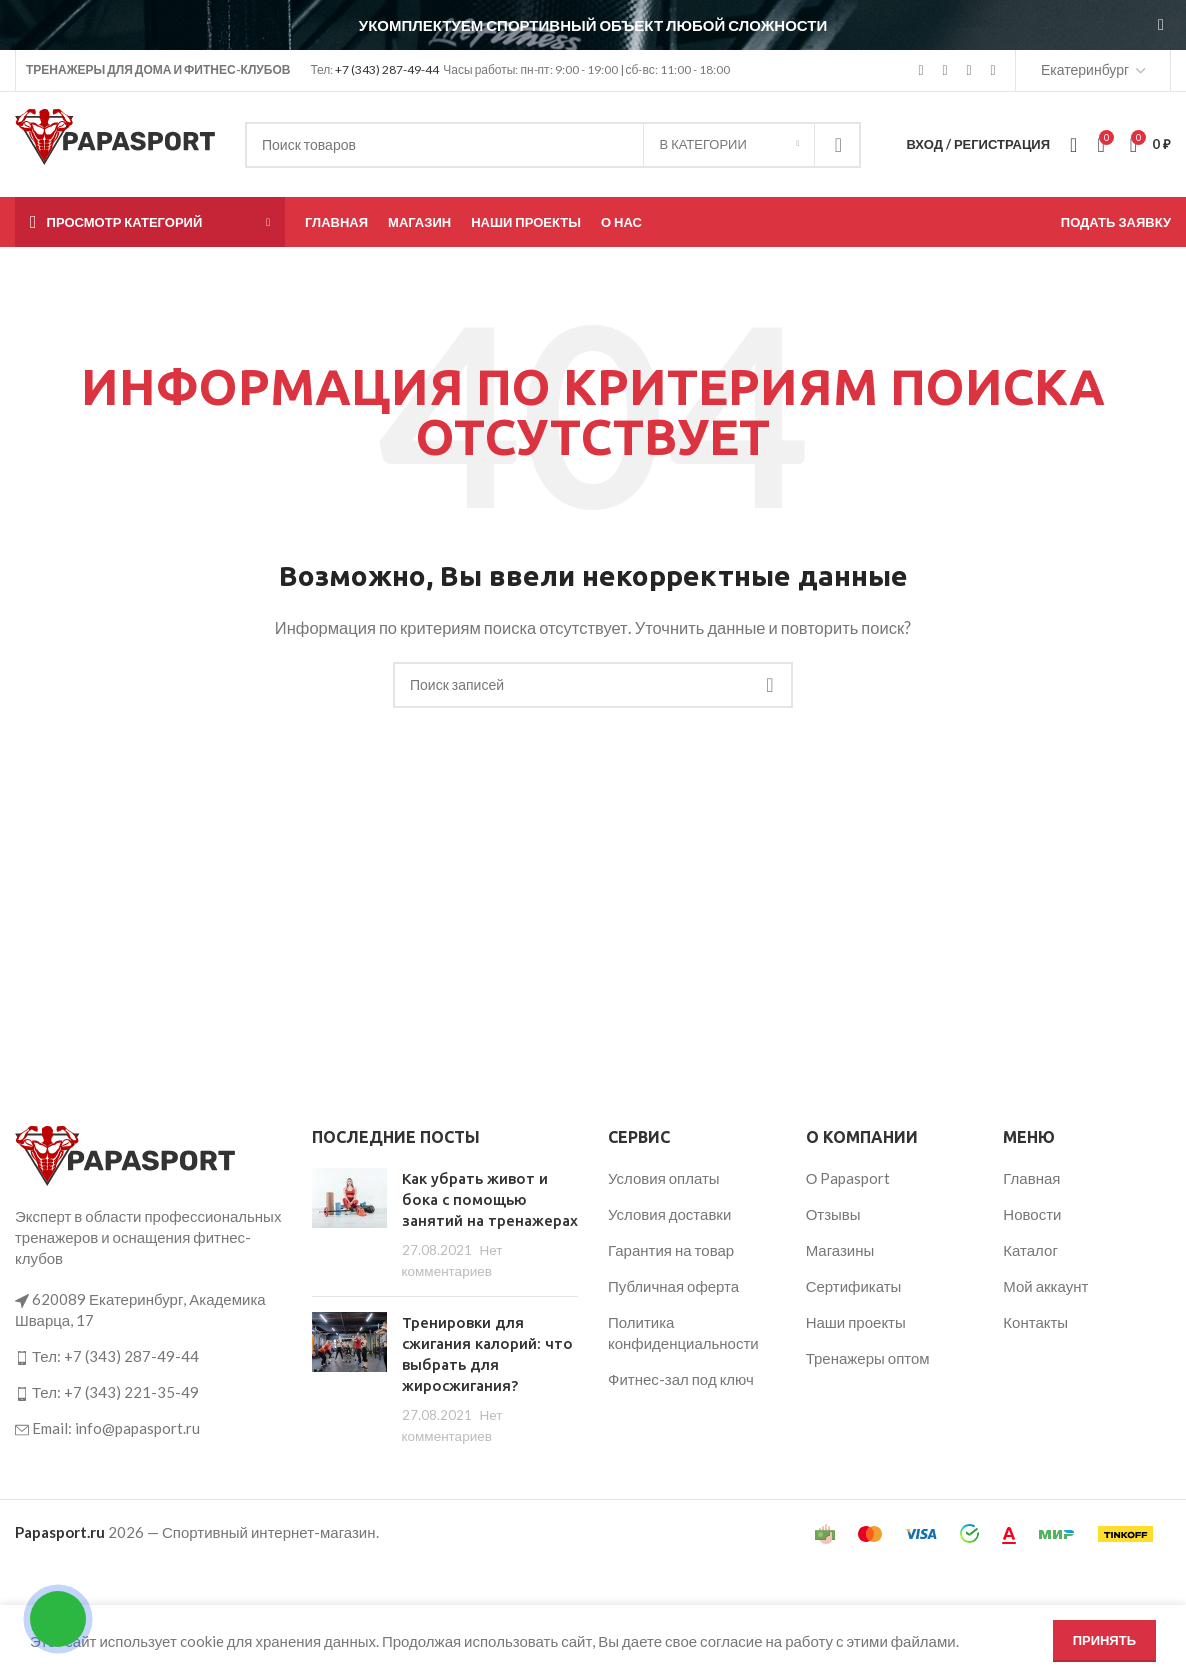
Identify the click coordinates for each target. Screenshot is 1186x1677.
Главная (1031, 1178)
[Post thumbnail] (349, 1224)
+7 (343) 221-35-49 (131, 1392)
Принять (1104, 1640)
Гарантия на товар (671, 1250)
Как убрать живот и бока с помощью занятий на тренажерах (490, 1199)
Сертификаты (854, 1286)
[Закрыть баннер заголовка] (1161, 25)
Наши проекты (856, 1322)
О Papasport (848, 1178)
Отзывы (833, 1214)
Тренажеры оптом (868, 1358)
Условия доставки (669, 1214)
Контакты (1035, 1322)
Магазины (840, 1250)
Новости (1032, 1214)
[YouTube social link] (945, 70)
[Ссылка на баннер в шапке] (563, 25)
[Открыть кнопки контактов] (58, 1619)
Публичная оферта (673, 1286)
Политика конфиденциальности (683, 1332)
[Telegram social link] (993, 70)
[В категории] (729, 145)
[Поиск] (553, 145)
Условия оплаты (664, 1178)
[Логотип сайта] (115, 142)
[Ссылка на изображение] (125, 1154)
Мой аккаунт (1045, 1286)
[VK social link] (969, 70)
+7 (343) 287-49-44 (387, 69)
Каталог (1030, 1250)
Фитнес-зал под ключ (681, 1379)
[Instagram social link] (921, 70)
